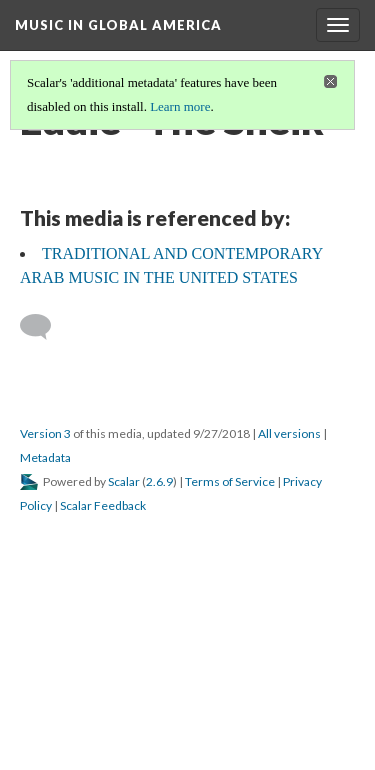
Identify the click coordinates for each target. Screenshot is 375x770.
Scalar (124, 481)
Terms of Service (230, 481)
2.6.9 (159, 481)
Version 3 (45, 433)
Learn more (180, 106)
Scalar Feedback (103, 505)
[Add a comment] (44, 327)
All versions (289, 433)
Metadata (45, 457)
